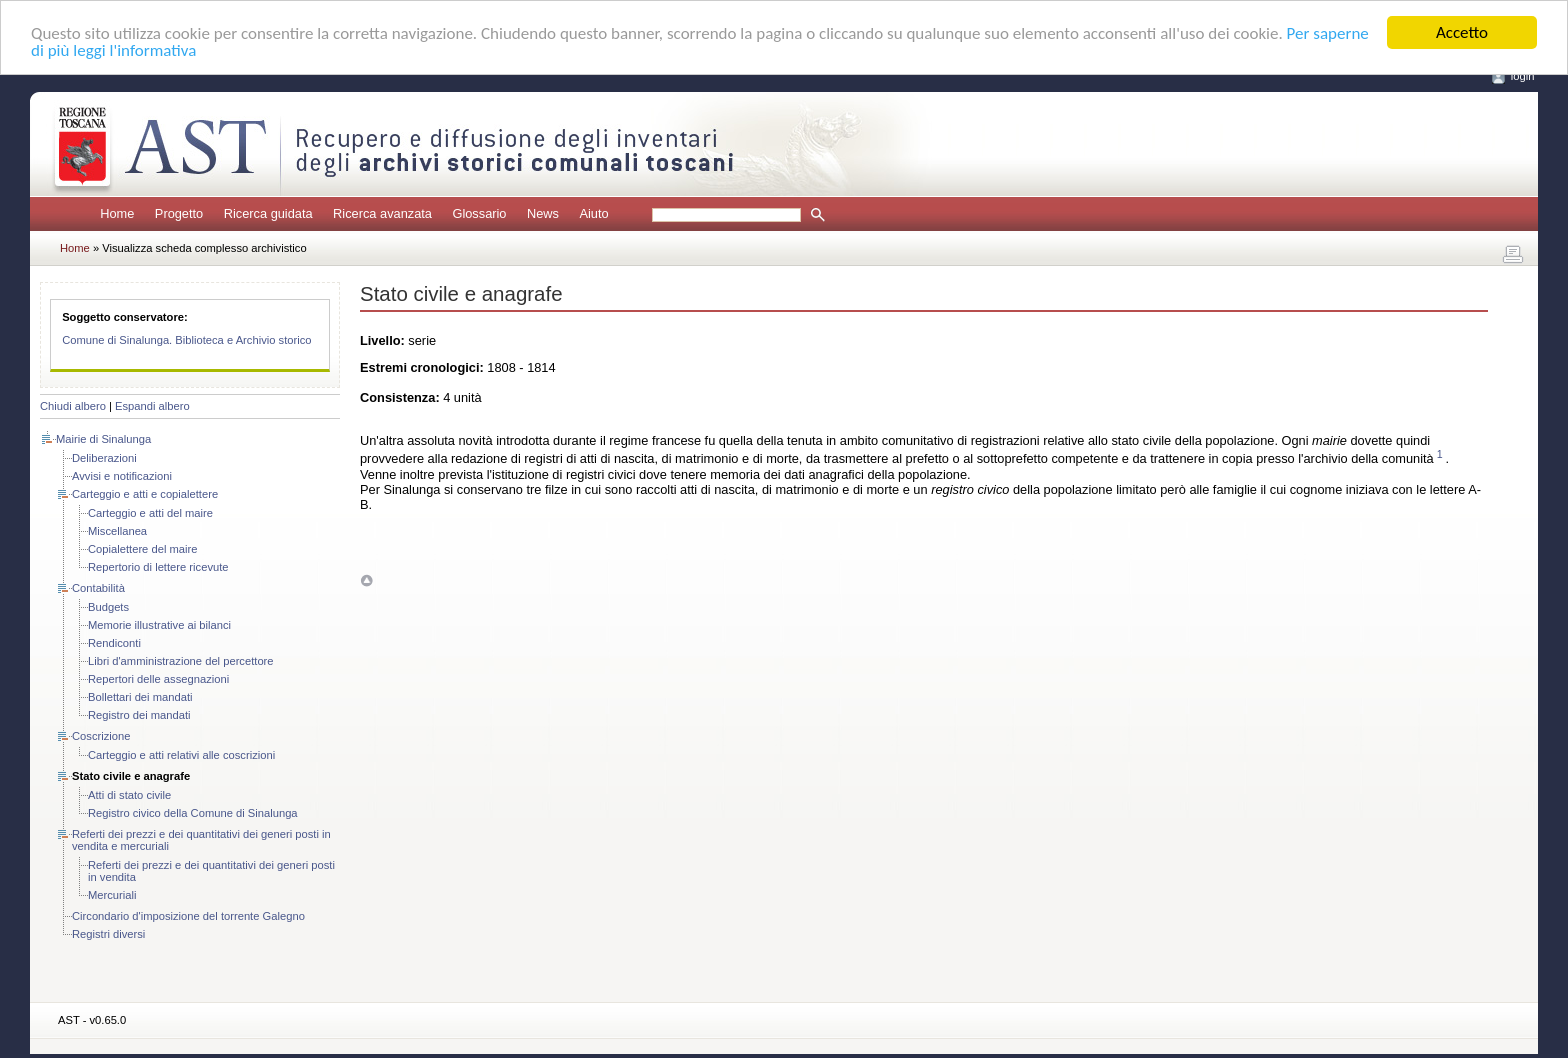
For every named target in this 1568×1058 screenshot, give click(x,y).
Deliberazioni (104, 458)
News (543, 213)
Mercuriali (112, 895)
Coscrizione (101, 736)
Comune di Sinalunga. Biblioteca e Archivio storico (186, 340)
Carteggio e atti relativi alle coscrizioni (181, 755)
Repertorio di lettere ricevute (158, 567)
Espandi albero (152, 406)
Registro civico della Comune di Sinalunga (193, 813)
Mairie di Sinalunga (103, 439)
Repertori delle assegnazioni (158, 679)
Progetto (179, 213)
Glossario (479, 213)
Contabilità (98, 588)
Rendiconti (114, 643)
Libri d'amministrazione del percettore (181, 661)
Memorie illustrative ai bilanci (159, 625)
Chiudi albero (73, 406)
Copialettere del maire (142, 549)
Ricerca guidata (268, 213)
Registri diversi (108, 934)
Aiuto (593, 213)
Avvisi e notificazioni (122, 476)
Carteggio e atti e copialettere (145, 494)
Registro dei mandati (139, 715)
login (1523, 76)
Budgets (108, 607)
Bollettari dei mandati (140, 697)
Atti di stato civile (129, 795)
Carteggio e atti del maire (150, 513)
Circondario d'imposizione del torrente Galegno (188, 916)
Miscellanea (117, 531)
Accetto (1462, 32)
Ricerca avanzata (382, 213)
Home (117, 213)
